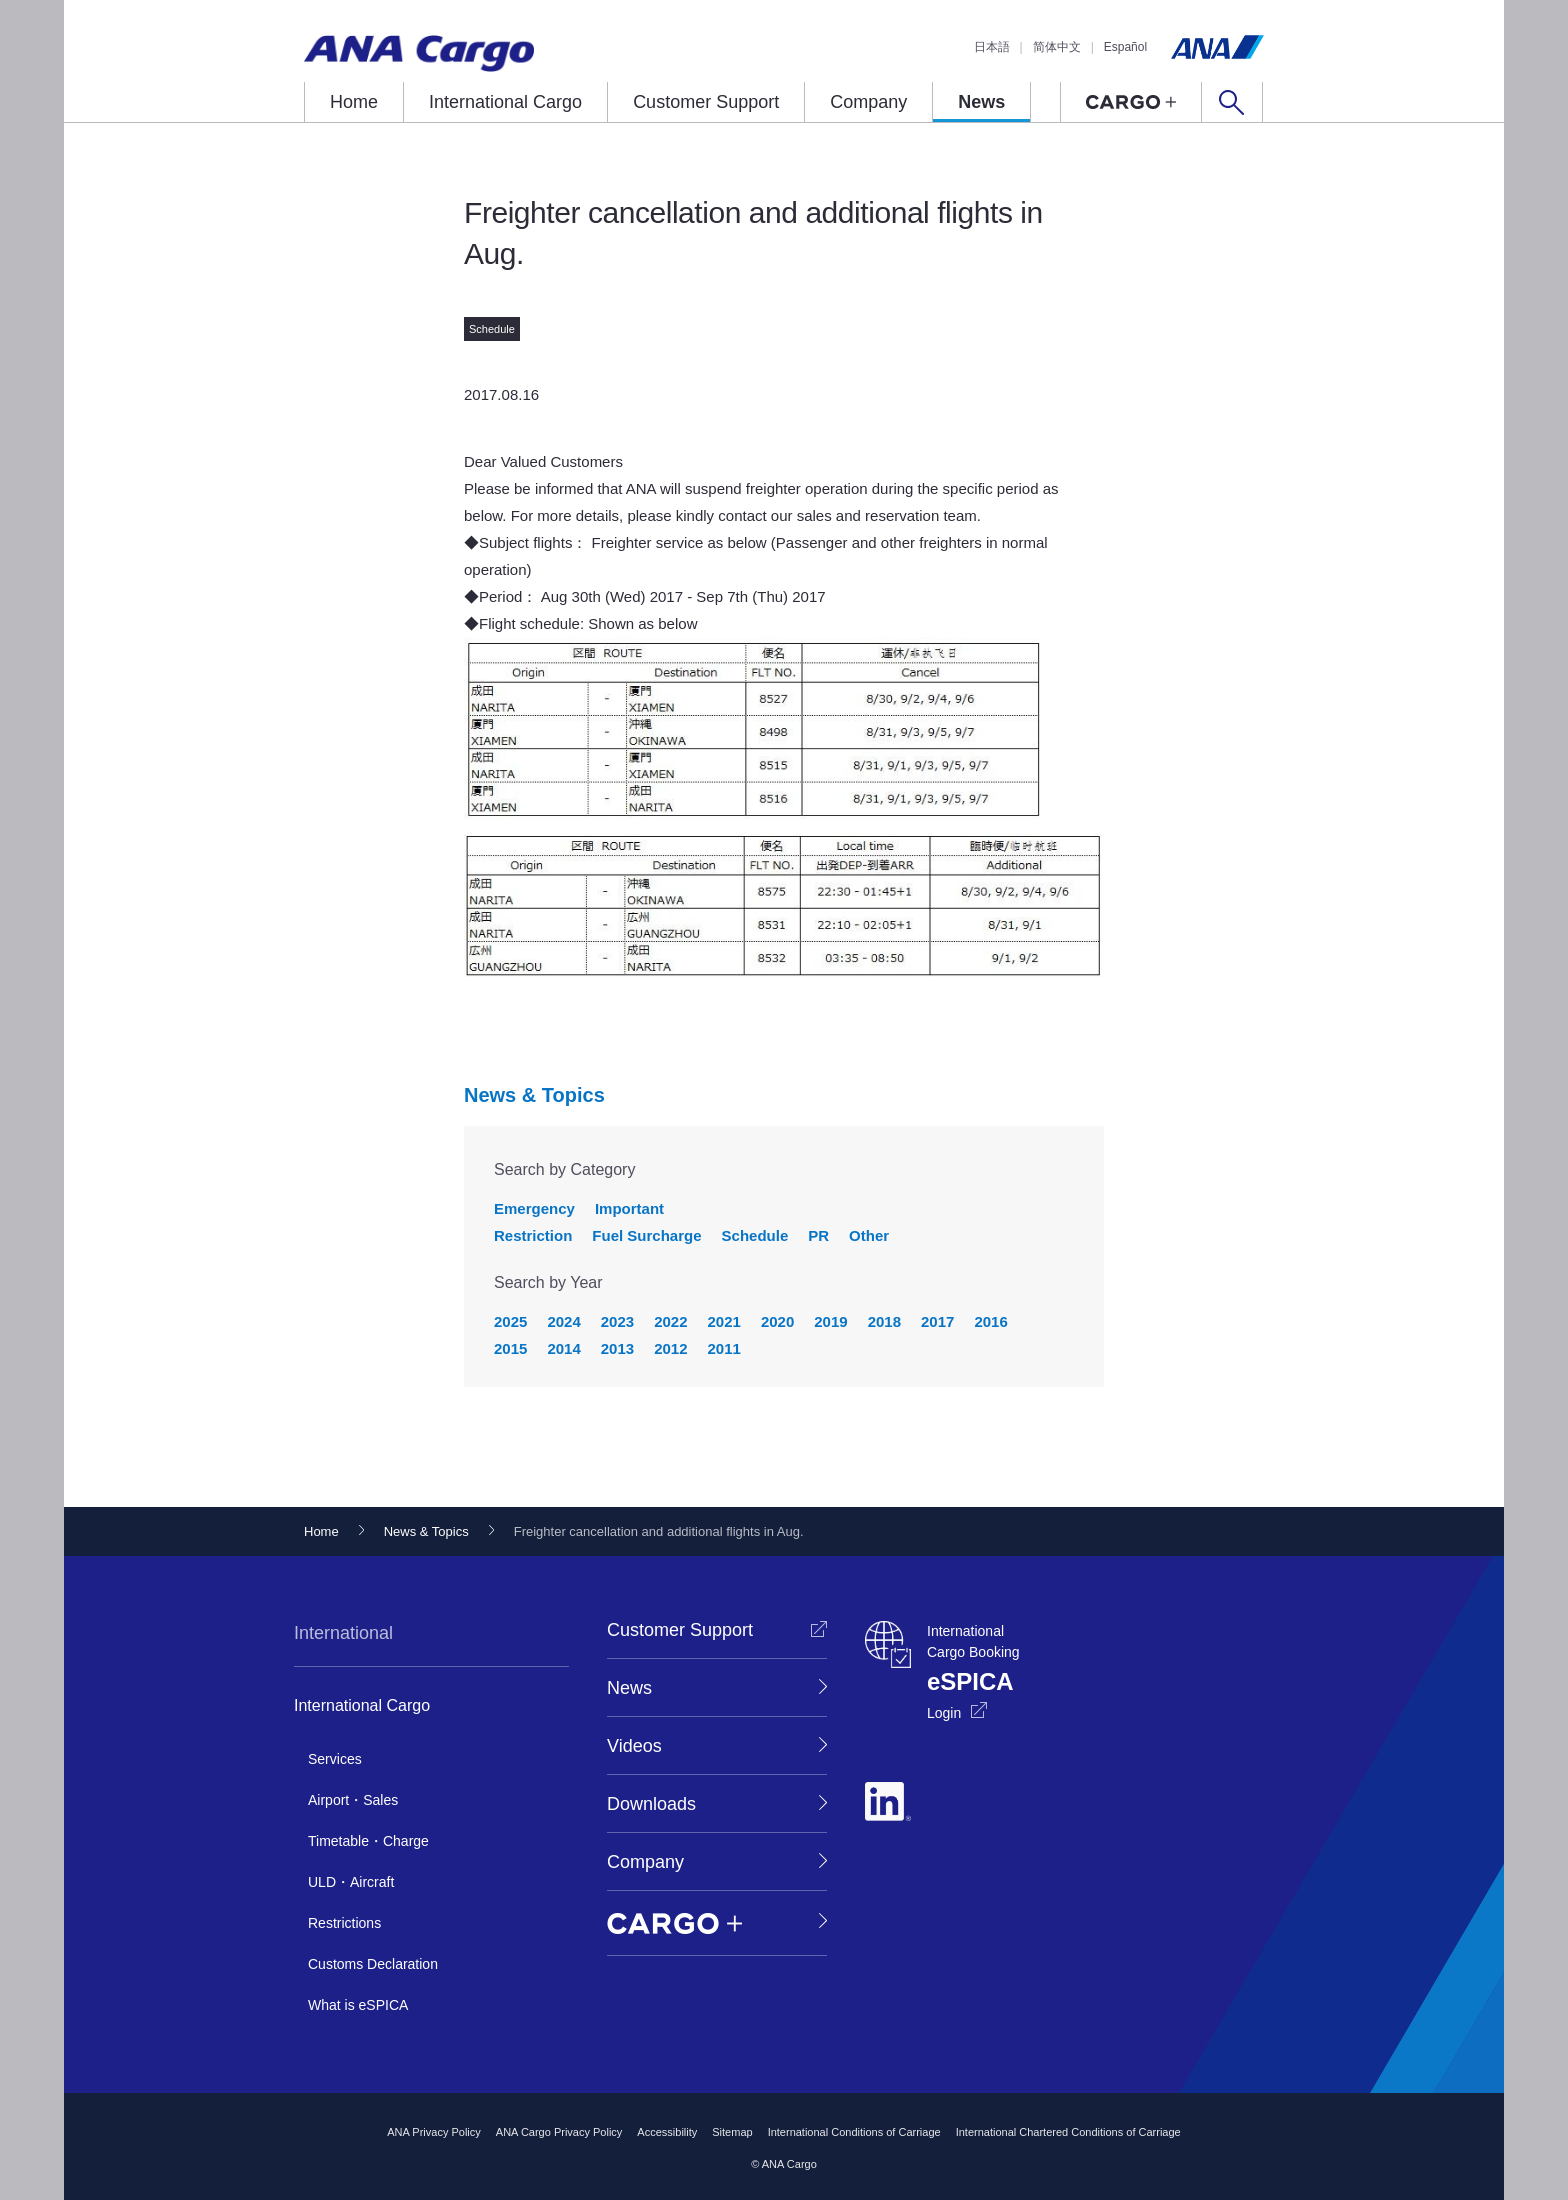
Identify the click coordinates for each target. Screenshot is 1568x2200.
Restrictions (344, 1923)
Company (868, 102)
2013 (617, 1348)
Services (335, 1759)
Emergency (534, 1208)
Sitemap (732, 2132)
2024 (563, 1321)
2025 (510, 1321)
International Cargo (505, 102)
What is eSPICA (358, 2005)
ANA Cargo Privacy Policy (559, 2132)
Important (629, 1208)
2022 (670, 1321)
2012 (670, 1348)
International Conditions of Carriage (854, 2132)
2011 (724, 1348)
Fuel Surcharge (646, 1235)
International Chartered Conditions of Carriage (1068, 2132)
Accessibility (667, 2132)
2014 (563, 1348)
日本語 (992, 47)
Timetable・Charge (368, 1841)
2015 (510, 1348)
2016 (990, 1321)
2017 (937, 1321)
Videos (634, 1746)
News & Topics (534, 1095)
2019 (830, 1321)
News (981, 102)
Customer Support (706, 102)
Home (354, 102)
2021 (724, 1321)
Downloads (651, 1804)
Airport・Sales (353, 1800)
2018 (884, 1321)
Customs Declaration (373, 1964)
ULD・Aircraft (351, 1882)
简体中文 (1057, 47)
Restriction (533, 1235)
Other (869, 1235)
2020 (777, 1321)
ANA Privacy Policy (434, 2132)
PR (818, 1235)
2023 (617, 1321)
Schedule (755, 1235)
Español (1125, 47)
